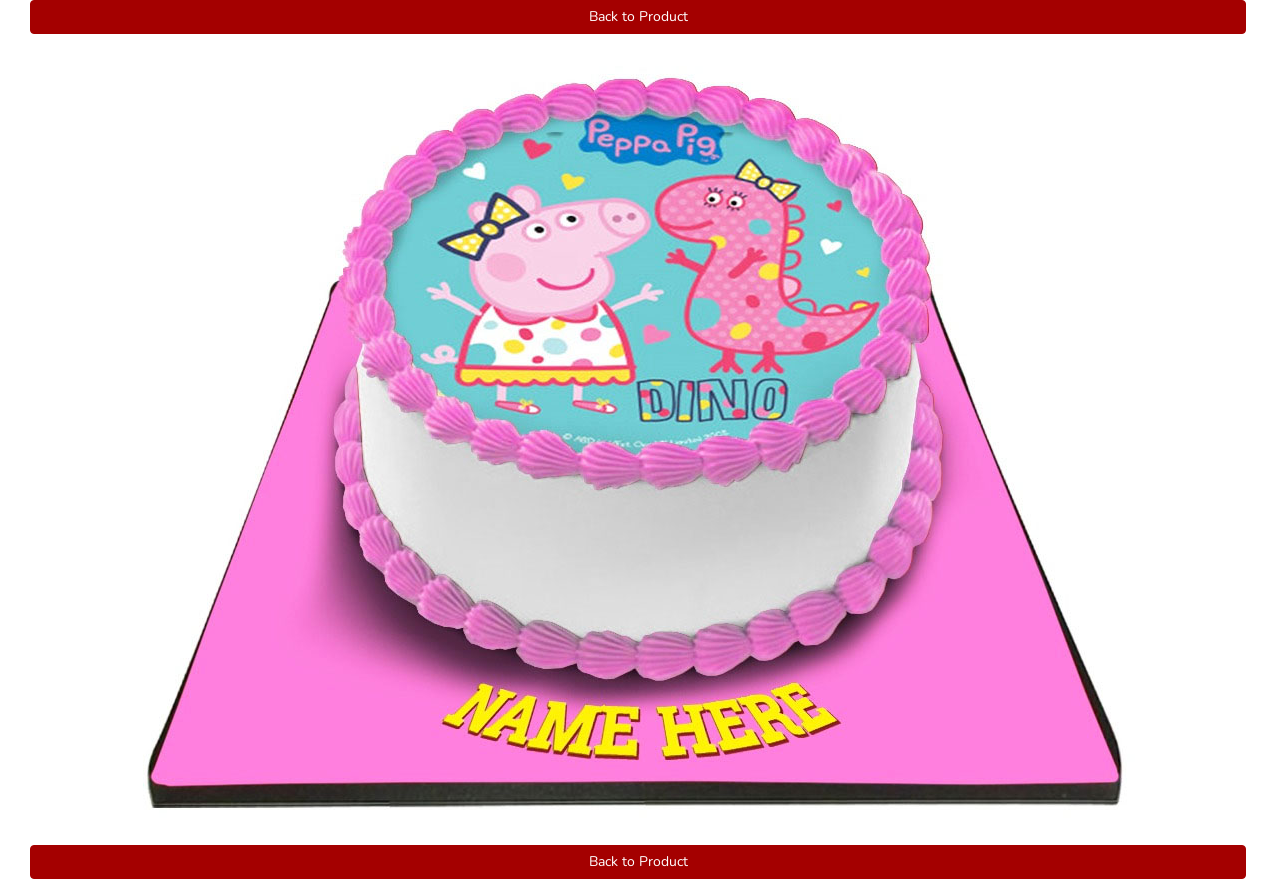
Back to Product (638, 16)
